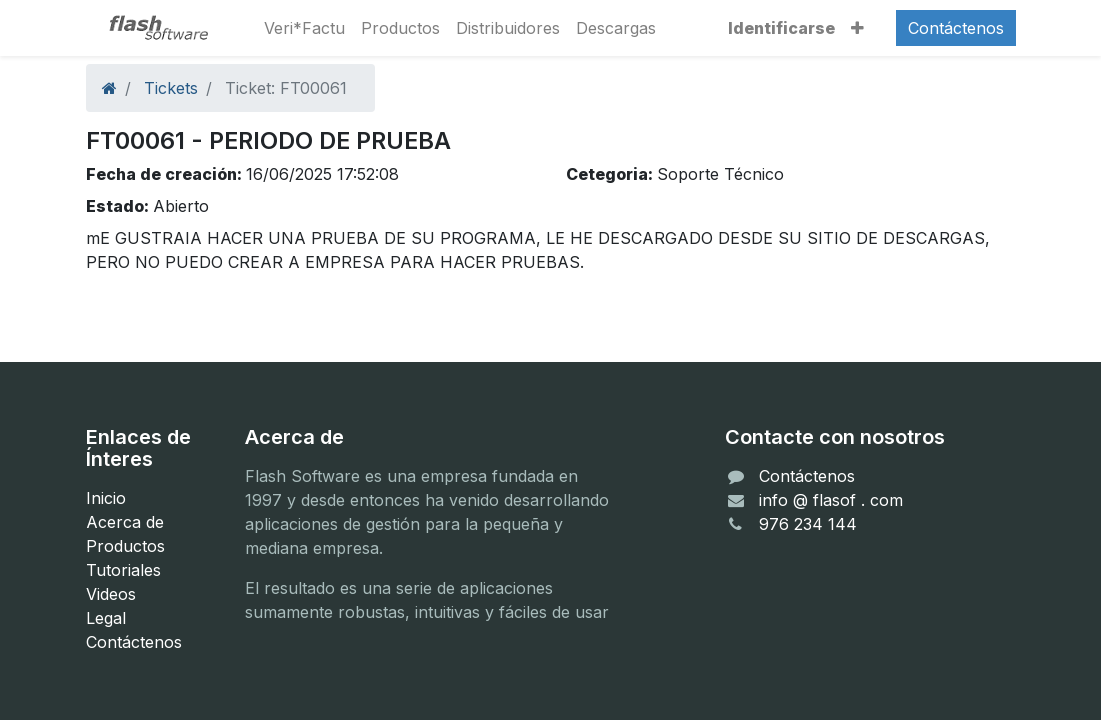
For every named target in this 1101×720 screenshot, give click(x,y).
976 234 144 (808, 524)
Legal (106, 618)
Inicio (106, 498)
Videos (111, 594)
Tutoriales (123, 570)
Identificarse (781, 28)
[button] (857, 28)
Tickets (171, 88)
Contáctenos (956, 28)
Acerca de (125, 522)
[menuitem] (304, 28)
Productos (125, 546)
